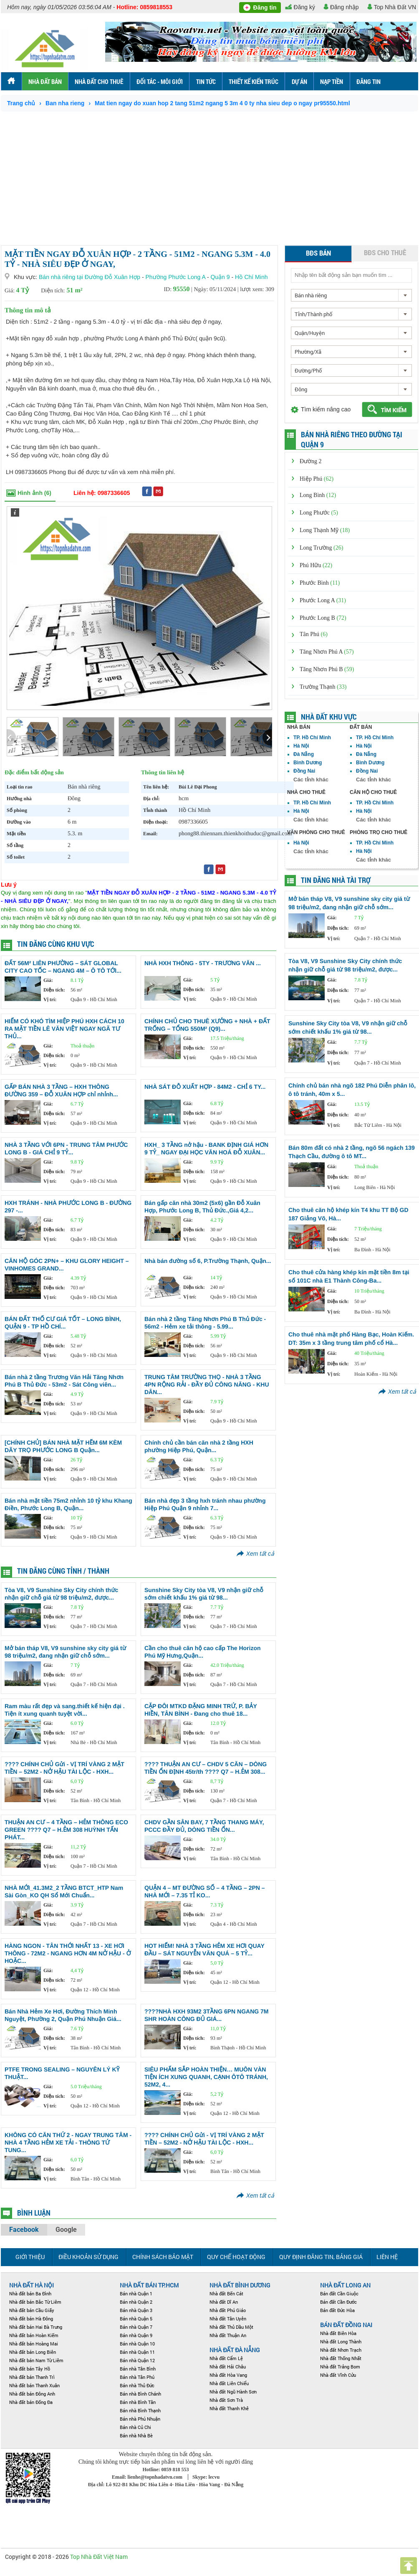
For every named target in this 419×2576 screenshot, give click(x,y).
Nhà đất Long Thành (340, 2341)
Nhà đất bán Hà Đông (31, 2318)
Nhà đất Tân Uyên (228, 2318)
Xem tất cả (260, 1553)
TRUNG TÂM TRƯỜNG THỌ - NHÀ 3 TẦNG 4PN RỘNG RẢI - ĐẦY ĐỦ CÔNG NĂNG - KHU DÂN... (206, 1384)
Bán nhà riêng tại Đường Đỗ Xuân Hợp (89, 277)
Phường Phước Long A (176, 277)
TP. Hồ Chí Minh (312, 737)
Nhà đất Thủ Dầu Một (231, 2327)
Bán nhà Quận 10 (137, 2343)
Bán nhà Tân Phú (137, 2377)
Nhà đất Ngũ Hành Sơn (233, 2391)
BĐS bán (318, 253)
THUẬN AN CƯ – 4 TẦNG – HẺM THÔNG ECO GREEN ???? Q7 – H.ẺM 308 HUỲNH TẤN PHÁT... (66, 1830)
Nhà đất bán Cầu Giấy (31, 2310)
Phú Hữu (316, 565)
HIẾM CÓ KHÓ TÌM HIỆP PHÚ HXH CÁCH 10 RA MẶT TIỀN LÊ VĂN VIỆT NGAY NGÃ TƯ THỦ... (64, 1029)
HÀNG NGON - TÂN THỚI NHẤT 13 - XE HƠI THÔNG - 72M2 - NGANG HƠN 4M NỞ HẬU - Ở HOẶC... (68, 1953)
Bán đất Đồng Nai (346, 2325)
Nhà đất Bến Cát (226, 2293)
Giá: (48, 980)
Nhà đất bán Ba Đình (30, 2293)
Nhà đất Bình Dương (240, 2285)
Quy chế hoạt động (236, 2257)
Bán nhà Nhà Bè (136, 2435)
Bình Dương (307, 763)
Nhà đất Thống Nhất (340, 2358)
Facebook (24, 2230)
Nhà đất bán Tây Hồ (29, 2369)
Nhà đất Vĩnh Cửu (338, 2375)
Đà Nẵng (303, 754)
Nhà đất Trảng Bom (340, 2366)
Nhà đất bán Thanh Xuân (34, 2385)
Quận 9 (220, 277)
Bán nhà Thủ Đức (137, 2385)
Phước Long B (323, 618)
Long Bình (318, 495)
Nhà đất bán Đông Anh (32, 2394)
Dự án (299, 81)
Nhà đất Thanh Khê (229, 2408)
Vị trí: (49, 999)
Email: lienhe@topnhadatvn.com (148, 2477)
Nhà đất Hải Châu (228, 2366)
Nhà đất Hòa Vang (228, 2375)
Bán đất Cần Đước (338, 2302)
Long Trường (321, 548)
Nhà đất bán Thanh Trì (32, 2377)
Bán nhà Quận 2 (136, 2302)
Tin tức (206, 81)
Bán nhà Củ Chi (135, 2427)
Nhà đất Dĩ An (224, 2302)
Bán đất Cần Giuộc (339, 2293)
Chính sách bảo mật (162, 2257)
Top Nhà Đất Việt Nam (99, 2557)
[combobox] (351, 295)
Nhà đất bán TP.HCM (149, 2285)
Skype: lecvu (206, 2477)
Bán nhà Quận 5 (136, 2318)
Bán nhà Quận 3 (136, 2310)
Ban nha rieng (64, 103)
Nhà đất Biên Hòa (338, 2333)
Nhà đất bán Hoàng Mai (33, 2343)
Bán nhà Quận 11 (137, 2352)
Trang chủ (21, 103)
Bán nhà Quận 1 (136, 2293)
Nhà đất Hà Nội (31, 2285)
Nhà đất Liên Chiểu (229, 2383)
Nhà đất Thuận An (228, 2335)
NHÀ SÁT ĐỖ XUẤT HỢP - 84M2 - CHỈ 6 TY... (205, 1086)
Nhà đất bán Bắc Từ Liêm (35, 2302)
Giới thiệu (30, 2257)
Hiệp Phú (316, 479)
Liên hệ (387, 2257)
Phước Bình (320, 583)
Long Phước (319, 513)
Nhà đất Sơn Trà (226, 2400)
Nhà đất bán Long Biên (32, 2352)
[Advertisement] (209, 174)
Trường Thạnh (323, 687)
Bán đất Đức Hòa (337, 2310)
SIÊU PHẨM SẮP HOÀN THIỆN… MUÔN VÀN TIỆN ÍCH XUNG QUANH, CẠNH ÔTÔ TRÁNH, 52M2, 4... (206, 2077)
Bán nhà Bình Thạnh (140, 2410)
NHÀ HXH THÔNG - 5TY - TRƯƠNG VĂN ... (202, 963)
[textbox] (351, 275)
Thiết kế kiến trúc (253, 81)
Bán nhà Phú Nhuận (140, 2419)
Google (66, 2230)
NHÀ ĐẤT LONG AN (345, 2285)
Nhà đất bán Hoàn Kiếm (33, 2335)
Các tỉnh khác (310, 779)
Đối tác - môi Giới (159, 81)
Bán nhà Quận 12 (137, 2360)
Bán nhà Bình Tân (138, 2402)
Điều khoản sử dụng (88, 2257)
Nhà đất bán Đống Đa (31, 2402)
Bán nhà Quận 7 (136, 2327)
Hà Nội (301, 746)
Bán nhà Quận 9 (136, 2335)
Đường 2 (311, 461)
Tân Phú (314, 634)
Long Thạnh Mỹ (325, 530)
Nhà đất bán (45, 81)
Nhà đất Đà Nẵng (235, 2350)
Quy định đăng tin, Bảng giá (321, 2257)
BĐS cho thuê (385, 252)
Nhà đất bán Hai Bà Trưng (35, 2327)
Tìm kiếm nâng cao (326, 409)
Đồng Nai (304, 771)
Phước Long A (323, 600)
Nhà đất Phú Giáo (228, 2310)
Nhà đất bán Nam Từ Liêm (36, 2360)
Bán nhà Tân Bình (138, 2369)
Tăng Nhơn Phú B (327, 669)
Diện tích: (54, 990)
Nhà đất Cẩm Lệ (226, 2358)
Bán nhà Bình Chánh (140, 2394)
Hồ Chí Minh (251, 277)
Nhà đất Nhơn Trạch (340, 2350)
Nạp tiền (331, 81)
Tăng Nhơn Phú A (327, 652)
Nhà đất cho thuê (99, 81)
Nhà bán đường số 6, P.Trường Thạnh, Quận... (207, 1261)
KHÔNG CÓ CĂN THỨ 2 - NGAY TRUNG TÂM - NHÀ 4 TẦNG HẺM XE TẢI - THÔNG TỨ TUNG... (68, 2142)
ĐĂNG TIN (368, 81)
